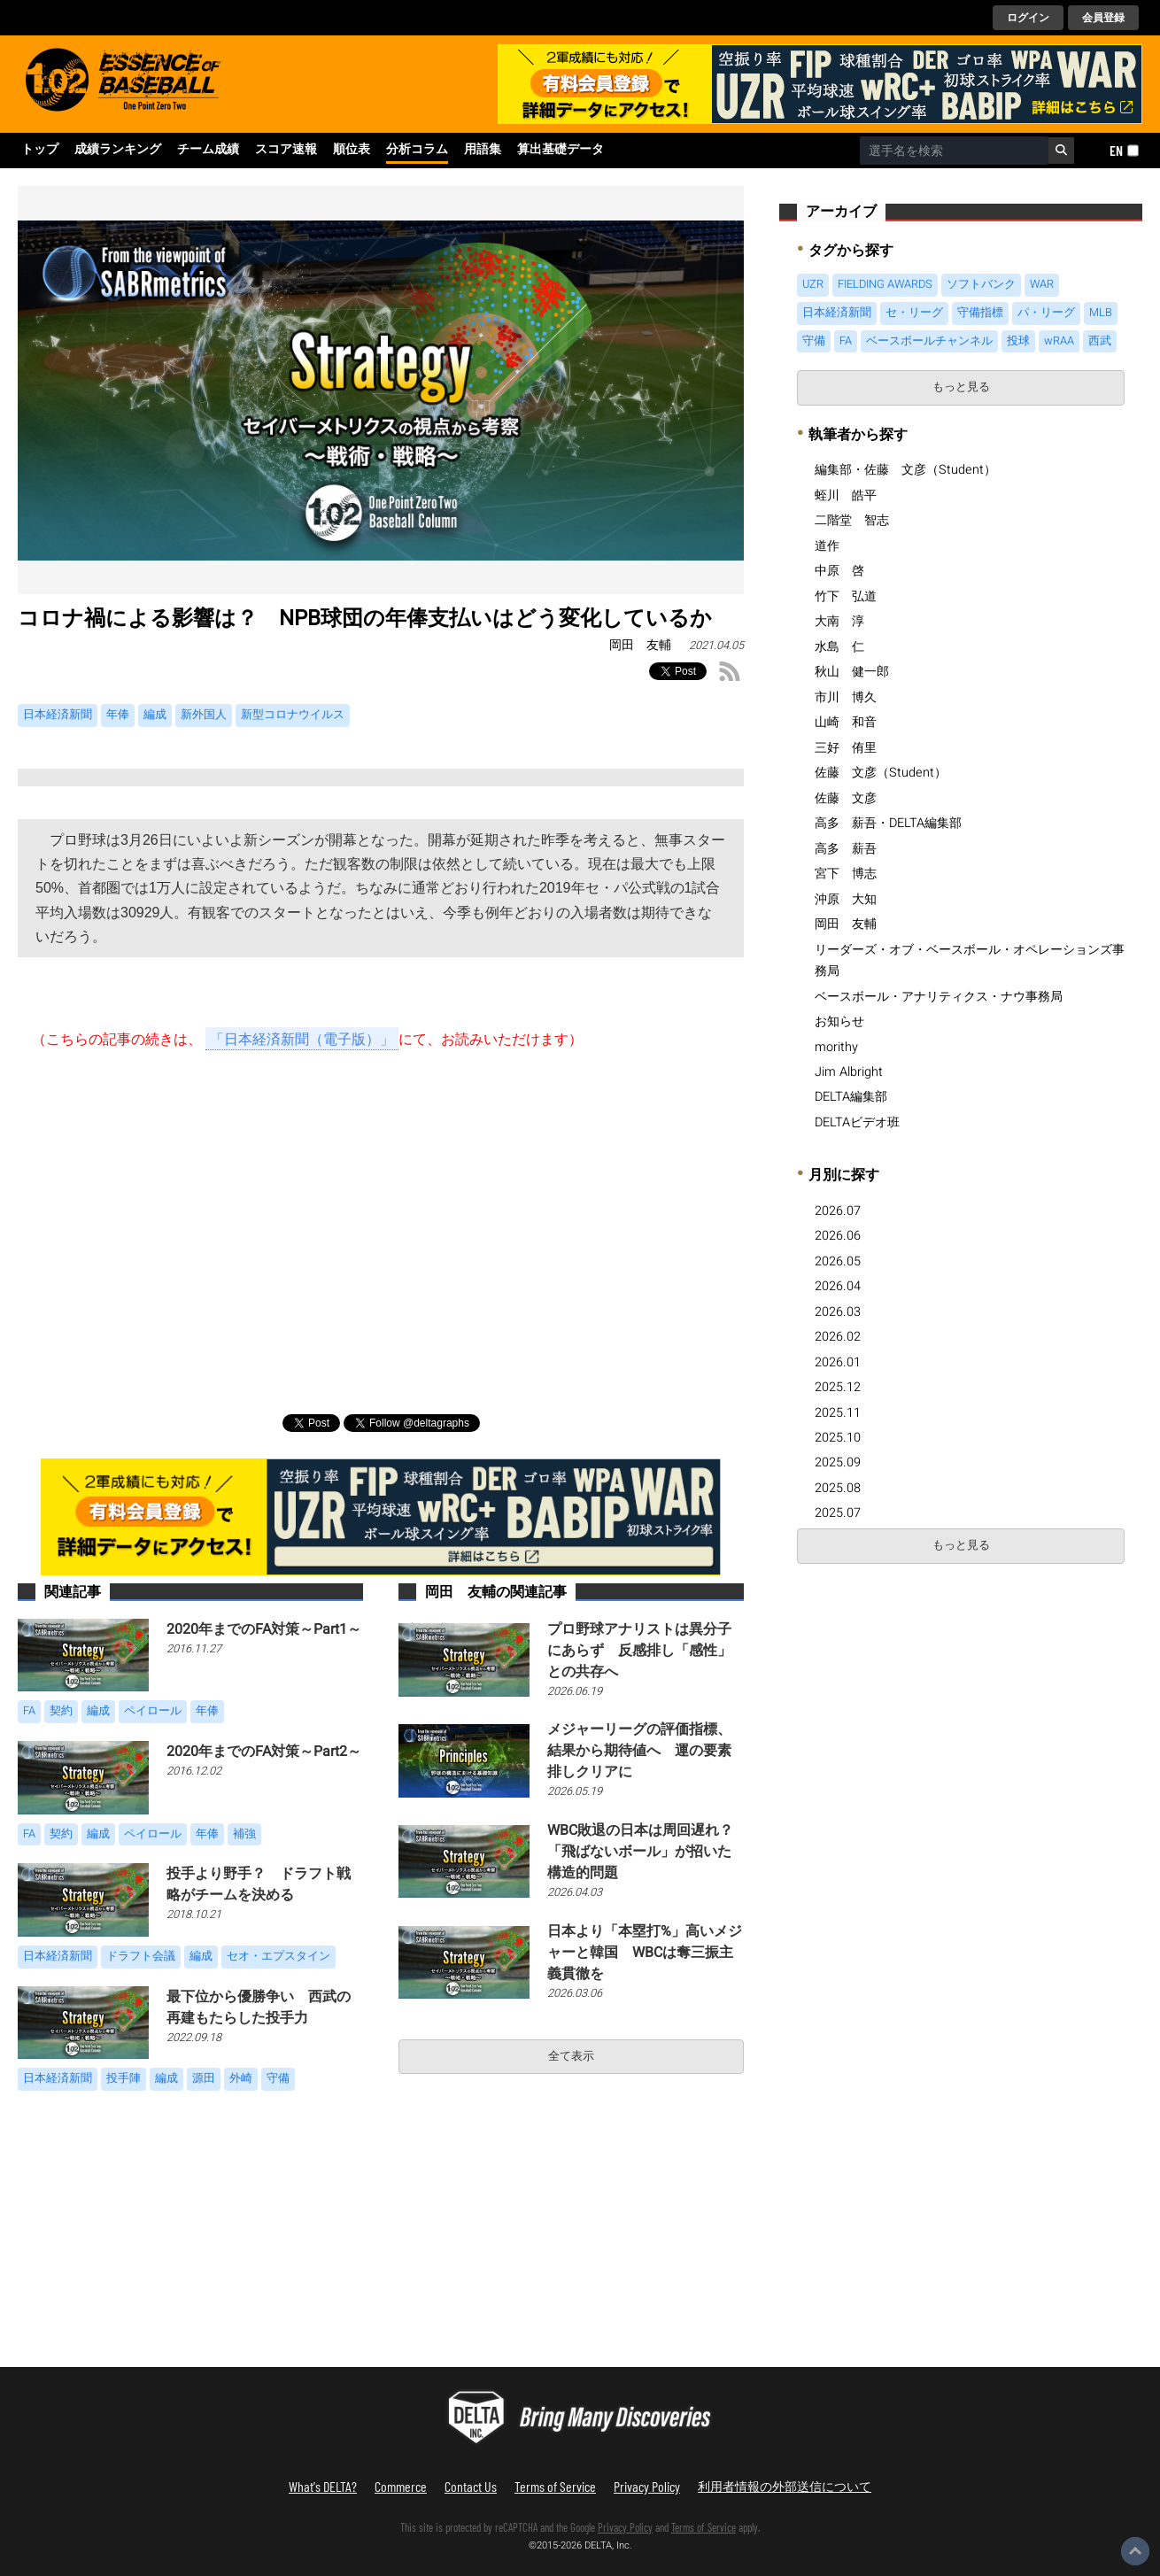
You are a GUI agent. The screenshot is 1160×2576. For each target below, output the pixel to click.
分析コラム (417, 150)
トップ (39, 150)
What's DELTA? (323, 2486)
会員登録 (1103, 18)
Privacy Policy (647, 2486)
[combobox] (954, 150)
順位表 (351, 150)
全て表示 (571, 2056)
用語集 (482, 150)
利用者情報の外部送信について (784, 2486)
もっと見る (961, 387)
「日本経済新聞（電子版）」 (302, 1039)
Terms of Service (555, 2486)
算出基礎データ (560, 150)
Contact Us (471, 2486)
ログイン (1028, 18)
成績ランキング (117, 150)
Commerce (401, 2486)
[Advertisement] (381, 1213)
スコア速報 (286, 150)
